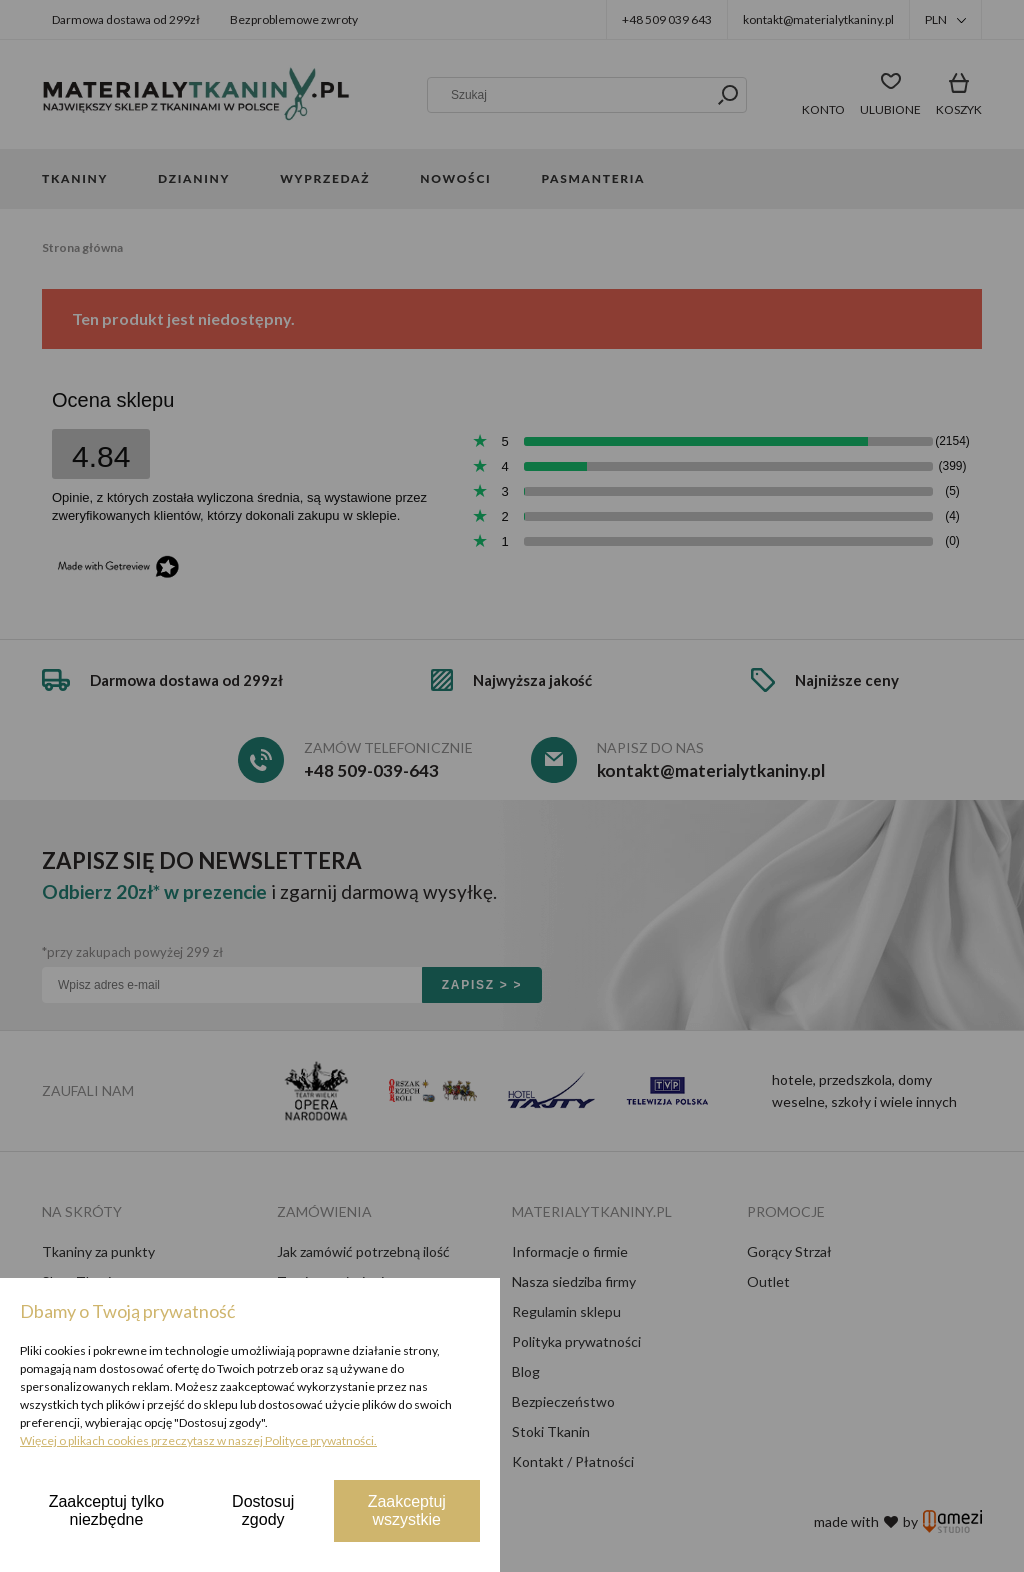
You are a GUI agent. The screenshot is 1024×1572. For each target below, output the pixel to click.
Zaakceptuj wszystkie (407, 1510)
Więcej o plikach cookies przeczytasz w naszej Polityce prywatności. (198, 1440)
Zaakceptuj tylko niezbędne (107, 1510)
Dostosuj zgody (263, 1510)
